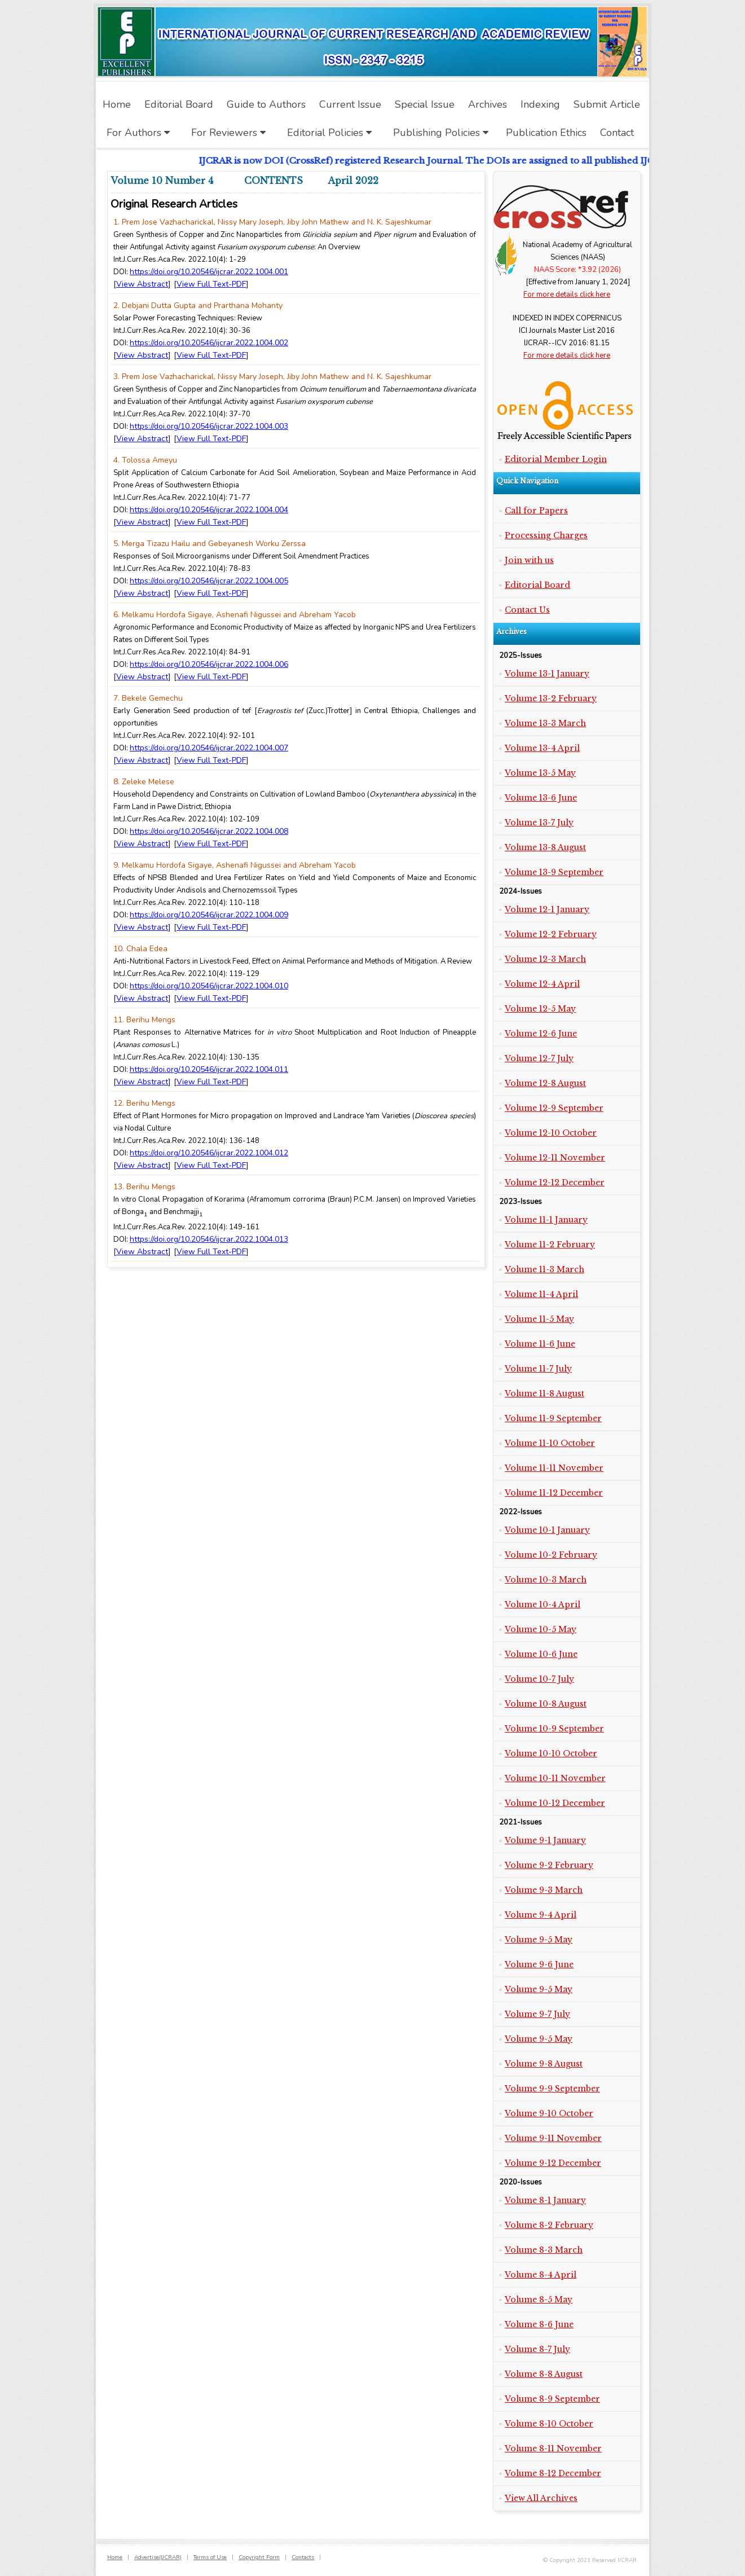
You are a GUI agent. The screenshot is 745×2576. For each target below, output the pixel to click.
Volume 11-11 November (554, 1468)
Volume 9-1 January (545, 1840)
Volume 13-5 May (540, 773)
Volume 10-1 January (547, 1530)
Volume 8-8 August (544, 2374)
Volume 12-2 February (551, 934)
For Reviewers (228, 132)
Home (114, 2557)
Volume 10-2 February (551, 1555)
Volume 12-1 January (547, 909)
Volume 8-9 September (552, 2399)
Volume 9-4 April (540, 1915)
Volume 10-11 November (555, 1778)
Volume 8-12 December (553, 2473)
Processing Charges (546, 535)
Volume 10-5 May (540, 1629)
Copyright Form (259, 2557)
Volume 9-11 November (553, 2138)
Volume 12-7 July (539, 1058)
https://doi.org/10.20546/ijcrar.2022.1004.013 (209, 1239)
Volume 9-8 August (544, 2064)
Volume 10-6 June (541, 1654)
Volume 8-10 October (549, 2424)
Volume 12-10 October (551, 1133)
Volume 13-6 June (541, 798)
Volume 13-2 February (551, 698)
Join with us (529, 560)
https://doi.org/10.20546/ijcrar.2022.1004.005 (209, 580)
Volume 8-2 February (549, 2225)
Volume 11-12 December (554, 1493)
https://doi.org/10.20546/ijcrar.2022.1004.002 (209, 342)
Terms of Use (210, 2557)
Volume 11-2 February (550, 1244)
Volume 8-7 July (537, 2349)
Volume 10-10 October (551, 1753)
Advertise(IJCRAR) (158, 2557)
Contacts (303, 2557)
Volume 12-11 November (555, 1158)
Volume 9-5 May (538, 1940)
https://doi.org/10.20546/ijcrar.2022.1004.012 (209, 1153)
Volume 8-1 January (545, 2200)
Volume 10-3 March (546, 1580)
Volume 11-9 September (553, 1418)
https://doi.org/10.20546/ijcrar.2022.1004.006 (209, 664)
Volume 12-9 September (554, 1108)
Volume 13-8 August (545, 847)
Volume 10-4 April (542, 1604)
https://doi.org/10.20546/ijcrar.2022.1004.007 (209, 747)
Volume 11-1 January (546, 1220)
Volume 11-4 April (541, 1294)
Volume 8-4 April (540, 2275)
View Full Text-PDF (211, 284)
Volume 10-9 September (554, 1729)
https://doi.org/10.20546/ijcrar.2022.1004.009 (209, 914)
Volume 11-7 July (538, 1369)
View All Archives (541, 2498)
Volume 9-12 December (553, 2163)
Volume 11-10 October (550, 1443)
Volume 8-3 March (544, 2250)
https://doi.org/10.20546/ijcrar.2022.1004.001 (209, 271)
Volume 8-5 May (538, 2299)
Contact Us (527, 610)
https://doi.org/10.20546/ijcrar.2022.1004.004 (209, 509)
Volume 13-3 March (545, 723)
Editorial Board (537, 585)
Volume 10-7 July (539, 1679)
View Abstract (142, 284)
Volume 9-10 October (549, 2113)
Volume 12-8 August (545, 1083)
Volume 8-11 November (553, 2448)
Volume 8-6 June (539, 2324)
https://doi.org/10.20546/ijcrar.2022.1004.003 (209, 426)
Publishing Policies (440, 132)
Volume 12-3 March (545, 959)
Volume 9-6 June (539, 1964)
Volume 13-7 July (539, 822)
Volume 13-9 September (554, 872)
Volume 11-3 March (544, 1269)
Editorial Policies (329, 132)
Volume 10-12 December (555, 1803)
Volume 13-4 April (542, 748)
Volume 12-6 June (541, 1033)
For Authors (138, 132)
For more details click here (566, 294)
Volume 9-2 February (549, 1865)
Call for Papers (536, 510)
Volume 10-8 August (546, 1704)
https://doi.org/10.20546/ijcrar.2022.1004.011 (209, 1069)
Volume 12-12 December (555, 1182)
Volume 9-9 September (552, 2088)
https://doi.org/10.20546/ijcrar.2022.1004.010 (209, 986)
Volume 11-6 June (540, 1344)
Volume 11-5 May (539, 1319)
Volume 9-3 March (544, 1890)
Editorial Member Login (556, 459)
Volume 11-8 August (544, 1393)
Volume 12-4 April (542, 984)
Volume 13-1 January (547, 674)
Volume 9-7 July (537, 2014)
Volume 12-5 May (540, 1009)
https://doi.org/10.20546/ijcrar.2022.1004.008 (209, 831)
